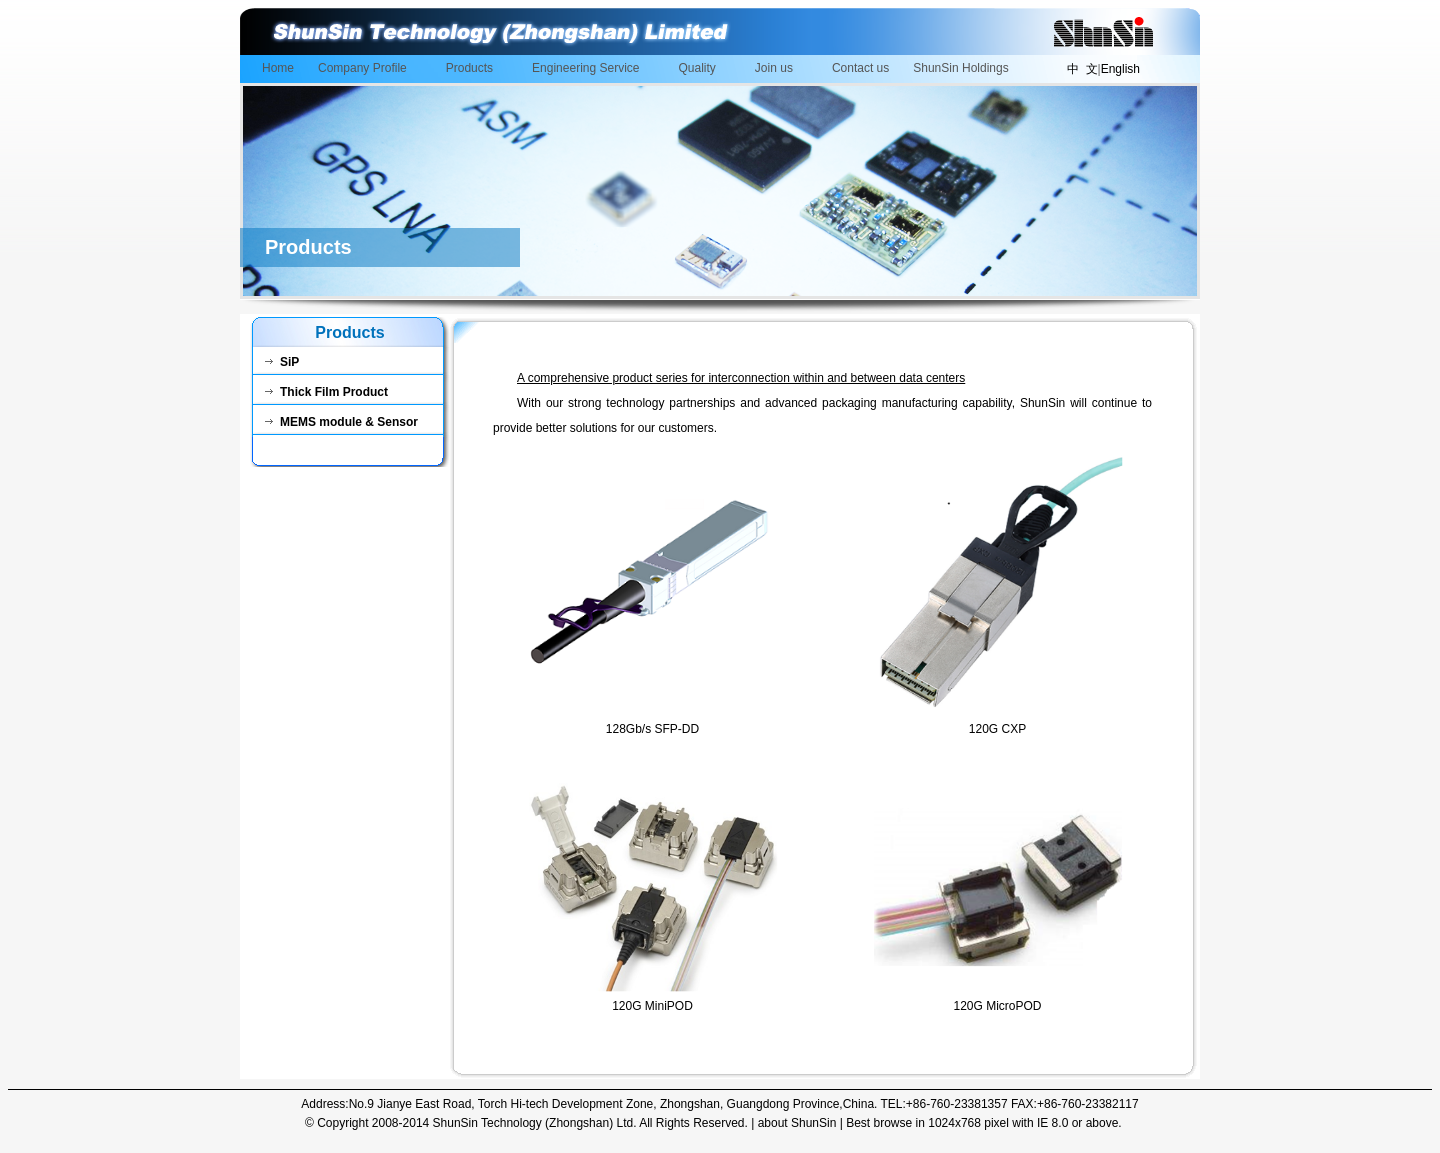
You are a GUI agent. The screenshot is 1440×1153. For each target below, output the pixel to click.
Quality (700, 69)
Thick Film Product (326, 392)
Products (472, 69)
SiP (282, 362)
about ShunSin (797, 1123)
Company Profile (365, 69)
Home (278, 68)
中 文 (1082, 69)
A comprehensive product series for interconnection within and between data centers (741, 378)
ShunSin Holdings (960, 68)
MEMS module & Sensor (341, 422)
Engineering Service (588, 69)
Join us (777, 69)
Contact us (860, 68)
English (1120, 69)
